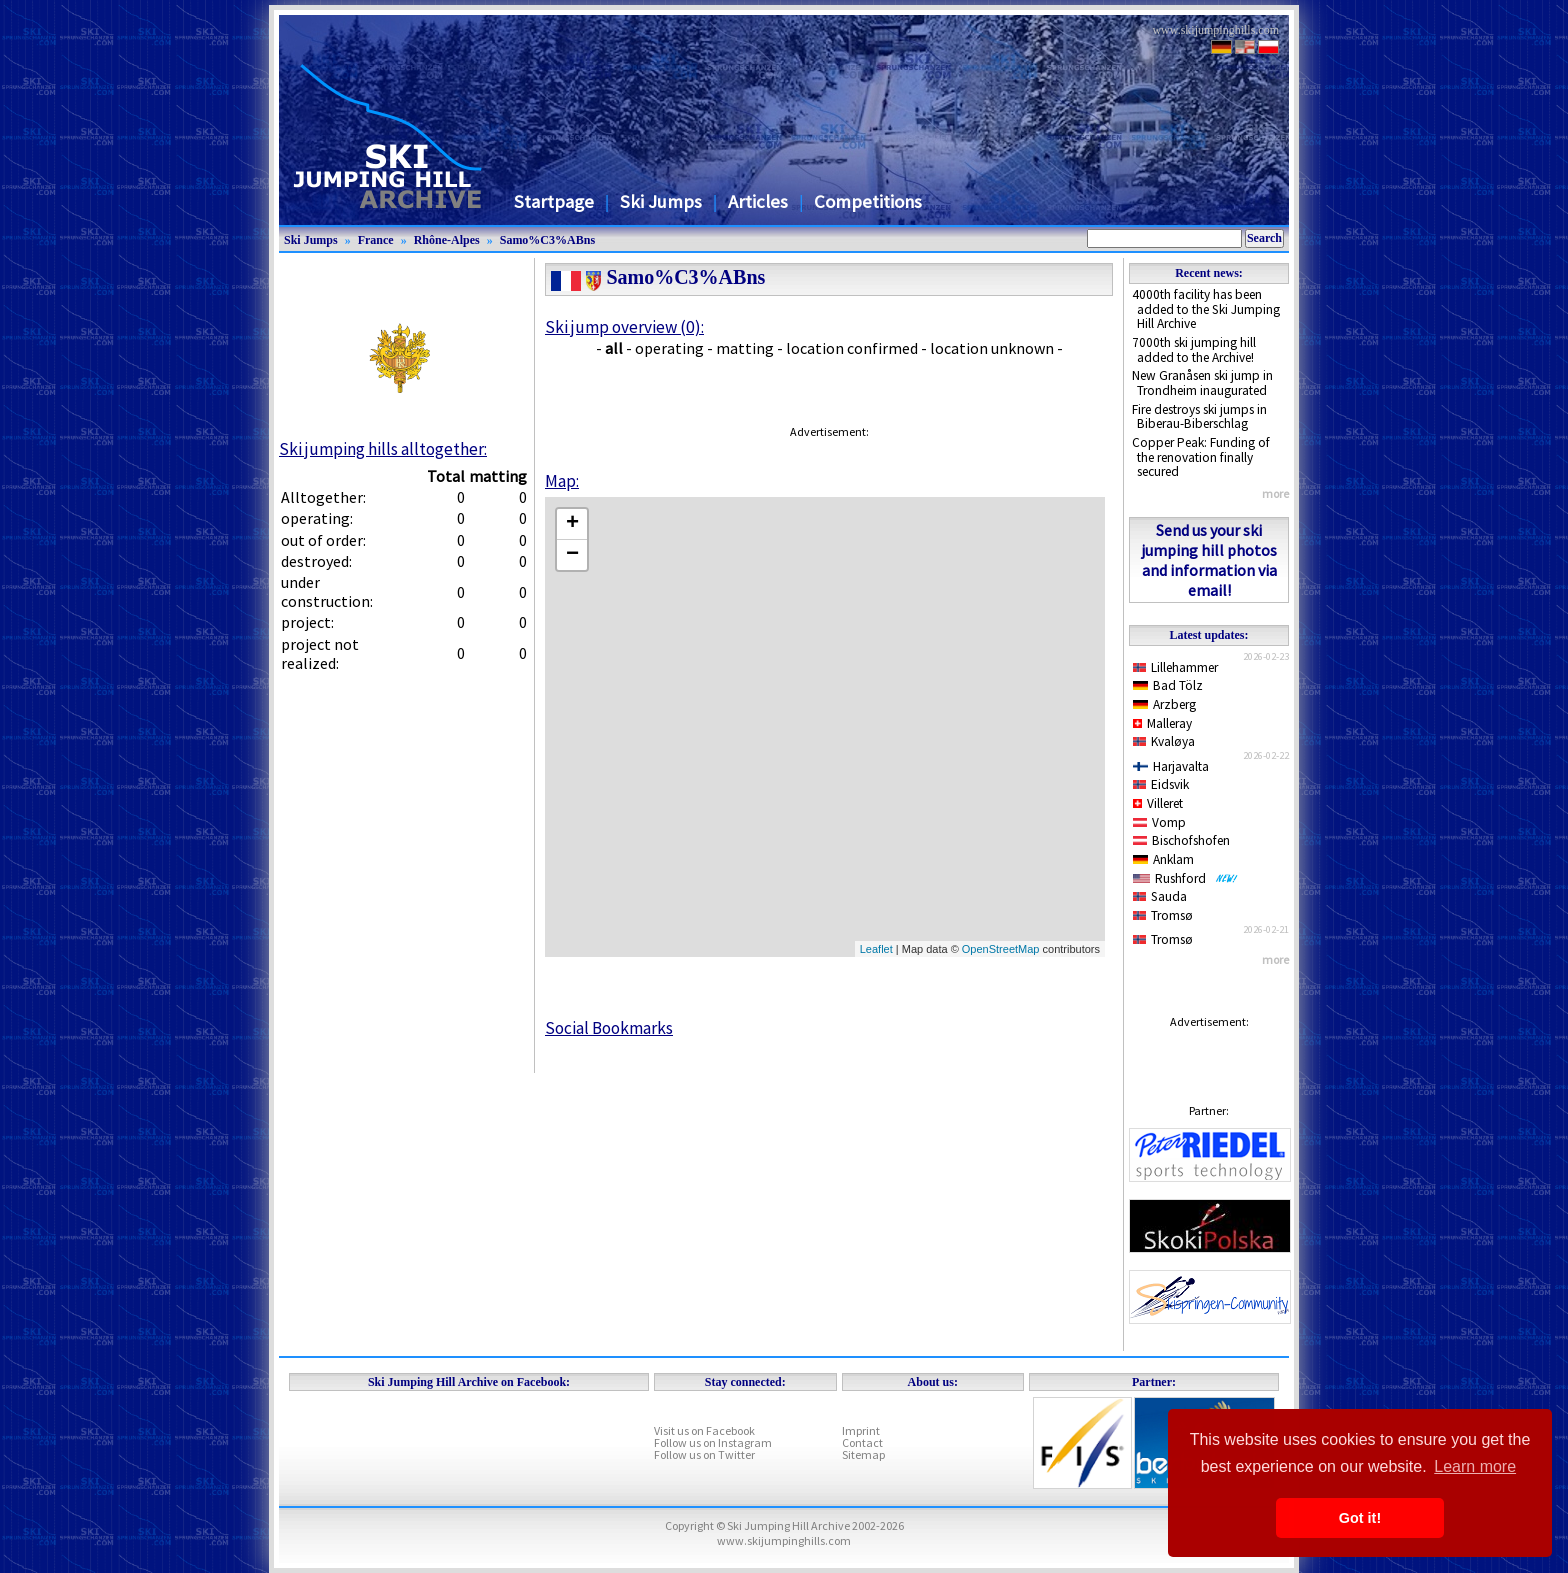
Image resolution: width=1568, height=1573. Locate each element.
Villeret (1158, 803)
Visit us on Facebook (704, 1430)
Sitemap (863, 1454)
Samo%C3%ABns (547, 240)
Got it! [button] (1360, 1518)
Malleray (1162, 723)
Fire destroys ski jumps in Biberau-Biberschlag (1199, 417)
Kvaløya (1164, 741)
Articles (758, 201)
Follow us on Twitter (704, 1454)
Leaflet (876, 949)
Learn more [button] (1475, 1466)
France (376, 240)
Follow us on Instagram (713, 1442)
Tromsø (1163, 915)
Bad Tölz (1168, 685)
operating (669, 348)
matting (745, 348)
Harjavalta (1171, 766)
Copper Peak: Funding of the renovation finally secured (1201, 457)
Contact (862, 1442)
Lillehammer (1175, 667)
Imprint (861, 1430)
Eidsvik (1161, 784)
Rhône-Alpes (447, 240)
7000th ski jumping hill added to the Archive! (1194, 350)
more (1275, 493)
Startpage (554, 201)
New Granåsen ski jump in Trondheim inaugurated (1202, 383)
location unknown (992, 348)
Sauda (1160, 896)
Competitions (868, 201)
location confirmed (852, 348)
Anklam (1163, 859)
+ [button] (572, 524)
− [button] (572, 555)
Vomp (1159, 822)
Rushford (1185, 878)
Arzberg (1164, 704)
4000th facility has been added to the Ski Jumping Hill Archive (1206, 309)
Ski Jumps (661, 201)
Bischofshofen (1181, 840)
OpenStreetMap (1001, 949)
